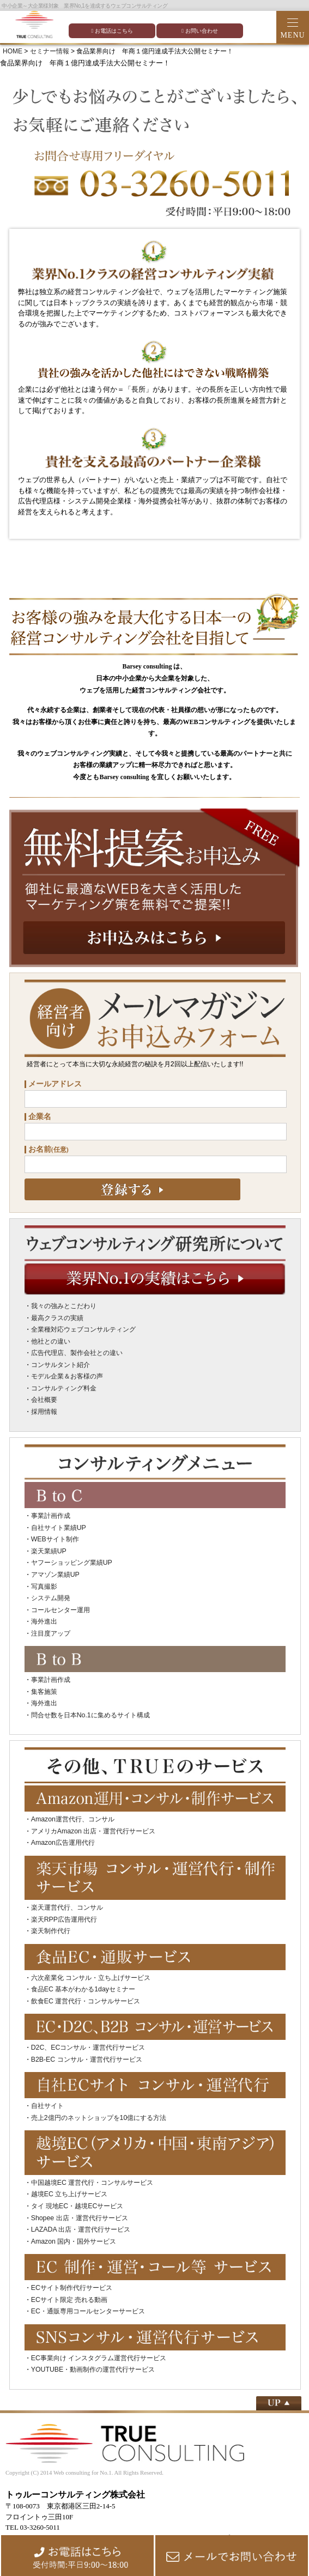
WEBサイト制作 (55, 1539)
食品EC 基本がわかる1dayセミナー (83, 1989)
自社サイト (47, 2106)
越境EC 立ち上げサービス (69, 2194)
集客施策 (44, 1692)
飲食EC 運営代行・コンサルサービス (86, 2001)
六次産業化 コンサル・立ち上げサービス (90, 1978)
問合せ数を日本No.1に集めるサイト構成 (90, 1715)
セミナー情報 (49, 51)
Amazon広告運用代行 (63, 1842)
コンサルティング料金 (63, 1388)
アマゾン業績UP (55, 1574)
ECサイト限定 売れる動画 (69, 2300)
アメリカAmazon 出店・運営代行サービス (93, 1831)
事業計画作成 (50, 1680)
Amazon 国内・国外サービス (74, 2241)
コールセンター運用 (60, 1610)
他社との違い (50, 1341)
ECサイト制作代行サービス (71, 2288)
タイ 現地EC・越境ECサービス (77, 2206)
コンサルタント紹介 (60, 1365)
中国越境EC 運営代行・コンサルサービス (92, 2182)
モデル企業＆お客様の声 (67, 1376)
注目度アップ (50, 1633)
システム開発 (50, 1598)
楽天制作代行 (50, 1931)
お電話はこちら (112, 31)
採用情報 (44, 1411)
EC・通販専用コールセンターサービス (88, 2311)
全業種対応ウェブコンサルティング (83, 1329)
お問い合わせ (199, 31)
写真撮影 (44, 1586)
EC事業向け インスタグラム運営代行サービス (99, 2358)
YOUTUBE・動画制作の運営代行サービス (93, 2369)
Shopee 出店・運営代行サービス (79, 2218)
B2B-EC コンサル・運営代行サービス (86, 2059)
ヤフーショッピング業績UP (71, 1562)
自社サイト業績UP (58, 1528)
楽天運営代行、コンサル (67, 1907)
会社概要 (44, 1400)
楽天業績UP (48, 1551)
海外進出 (44, 1621)
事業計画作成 (50, 1516)
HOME (12, 51)
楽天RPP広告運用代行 (64, 1919)
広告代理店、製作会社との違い (77, 1353)
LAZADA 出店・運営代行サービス (81, 2229)
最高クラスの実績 (57, 1318)
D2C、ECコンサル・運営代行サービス (88, 2047)
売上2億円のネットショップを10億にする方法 (99, 2118)
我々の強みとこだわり (63, 1306)
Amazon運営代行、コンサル (72, 1819)
